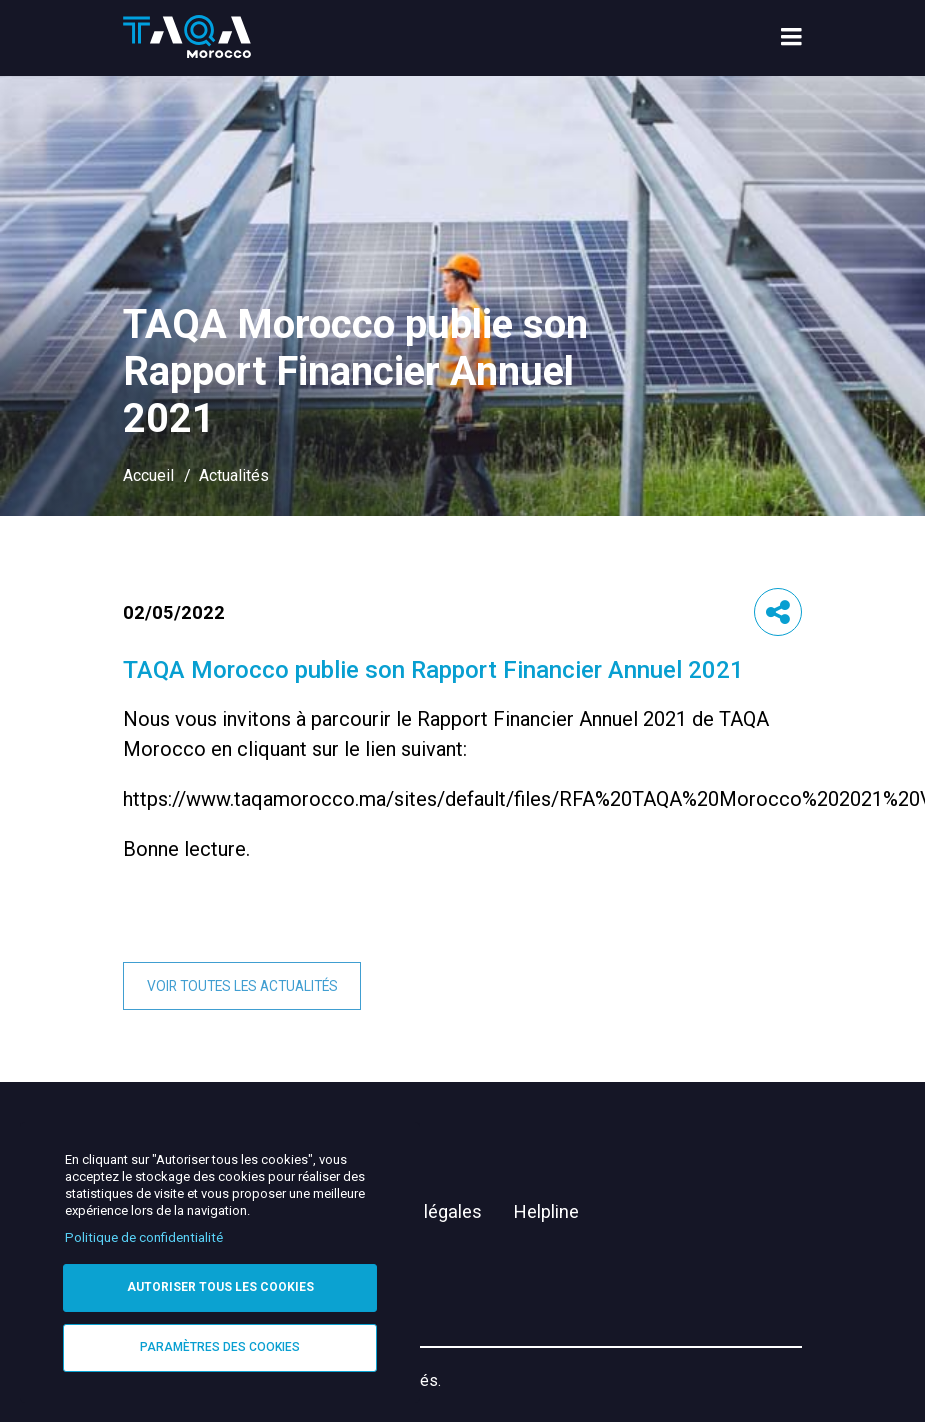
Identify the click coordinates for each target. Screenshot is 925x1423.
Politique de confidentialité (144, 1237)
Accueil (148, 475)
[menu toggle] (791, 38)
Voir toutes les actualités (242, 986)
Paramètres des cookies (220, 1347)
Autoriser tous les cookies (220, 1287)
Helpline (546, 1211)
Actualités (234, 475)
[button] (778, 612)
